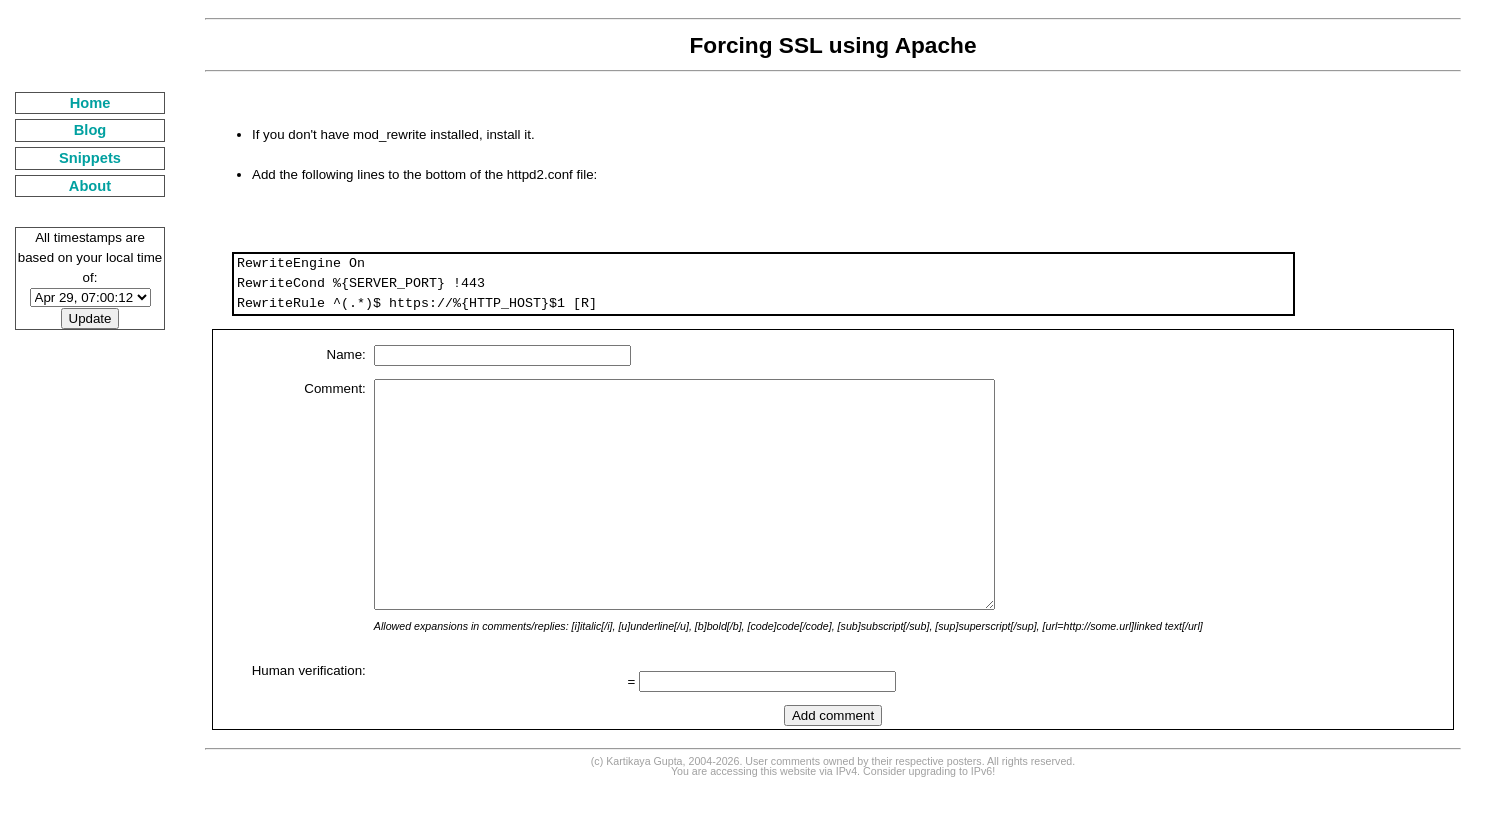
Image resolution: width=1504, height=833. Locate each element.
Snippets (90, 158)
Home (90, 103)
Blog (90, 130)
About (90, 186)
